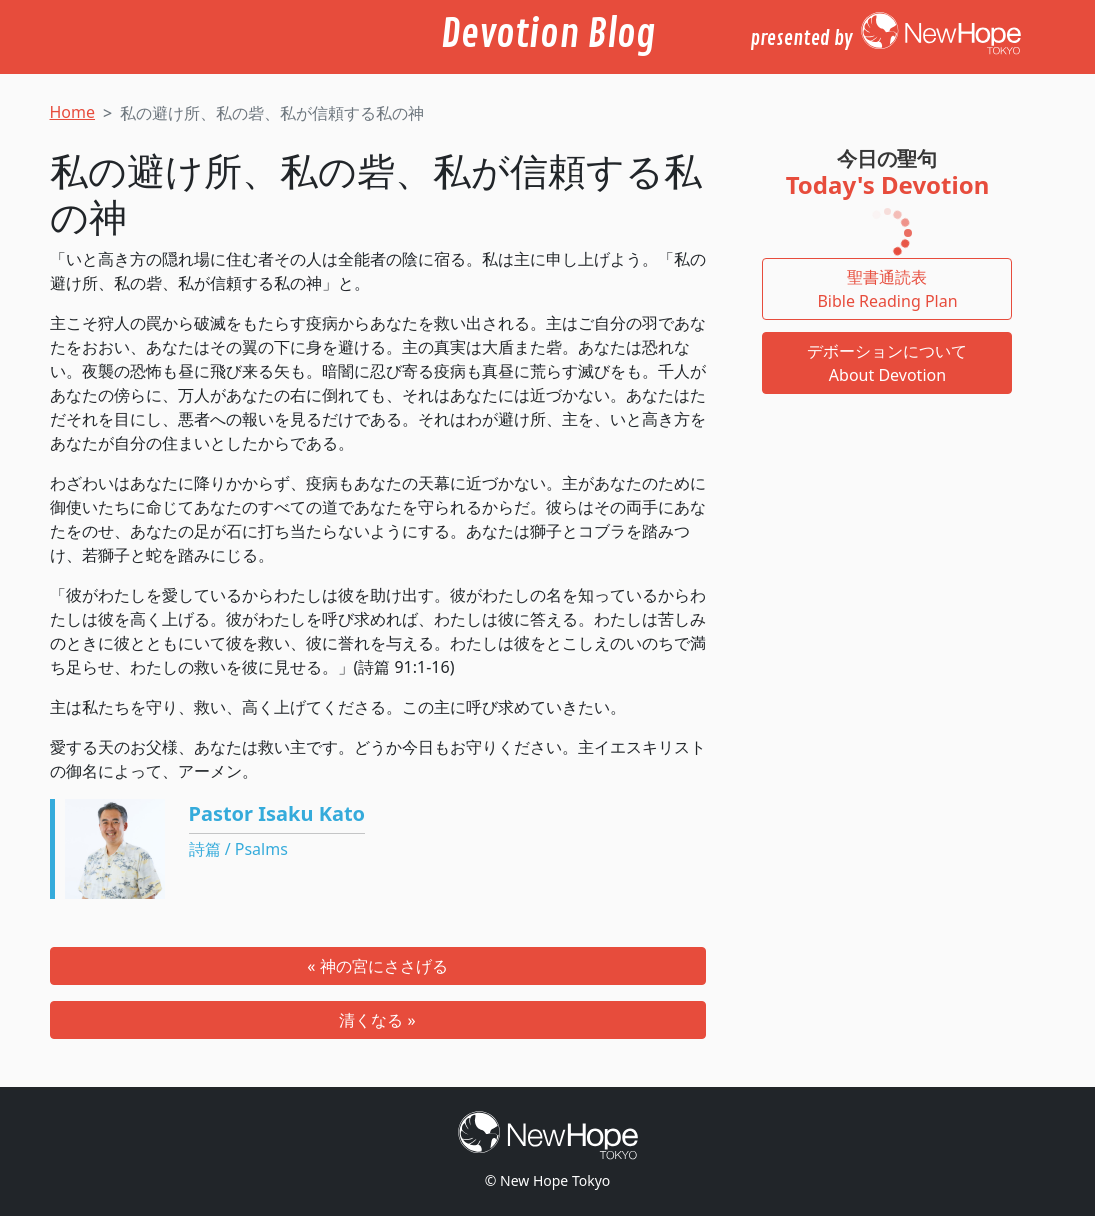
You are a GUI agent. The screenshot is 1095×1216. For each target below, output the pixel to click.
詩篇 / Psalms (238, 849)
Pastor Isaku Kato (277, 813)
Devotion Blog (548, 35)
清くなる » (377, 1020)
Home (73, 112)
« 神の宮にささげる (377, 966)
